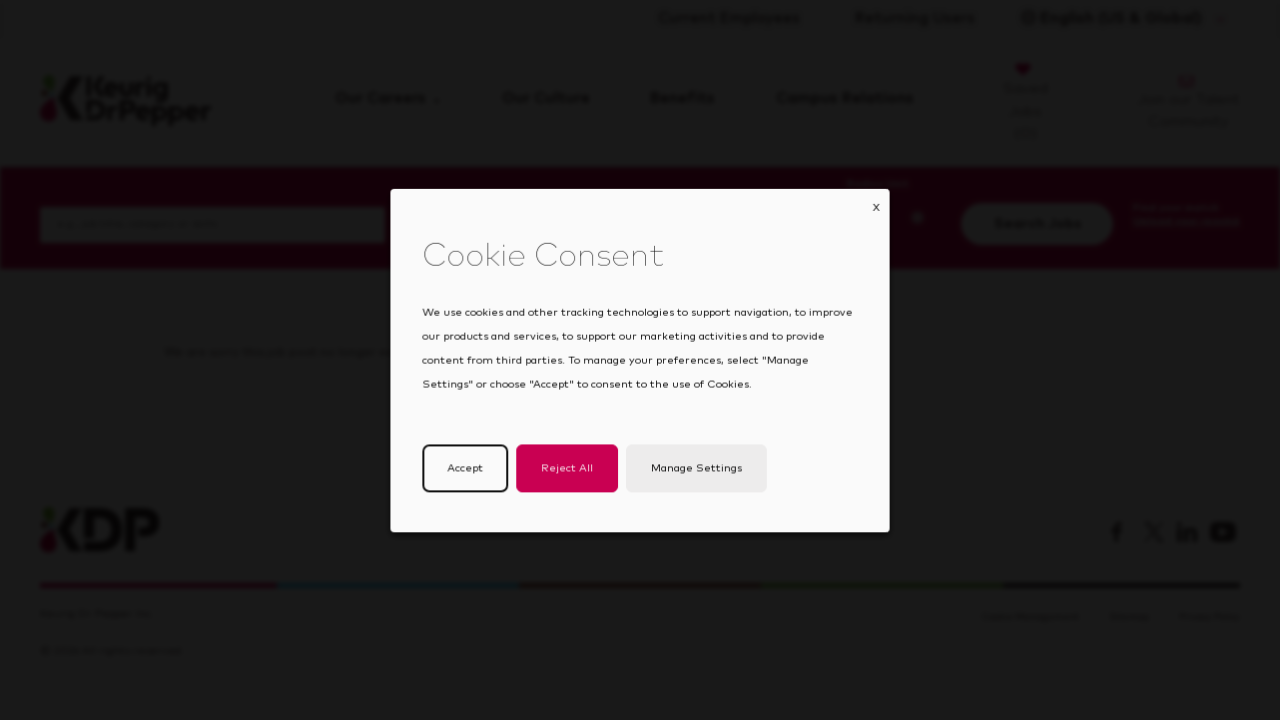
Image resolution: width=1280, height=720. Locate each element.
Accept (474, 480)
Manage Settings (693, 480)
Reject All (570, 480)
